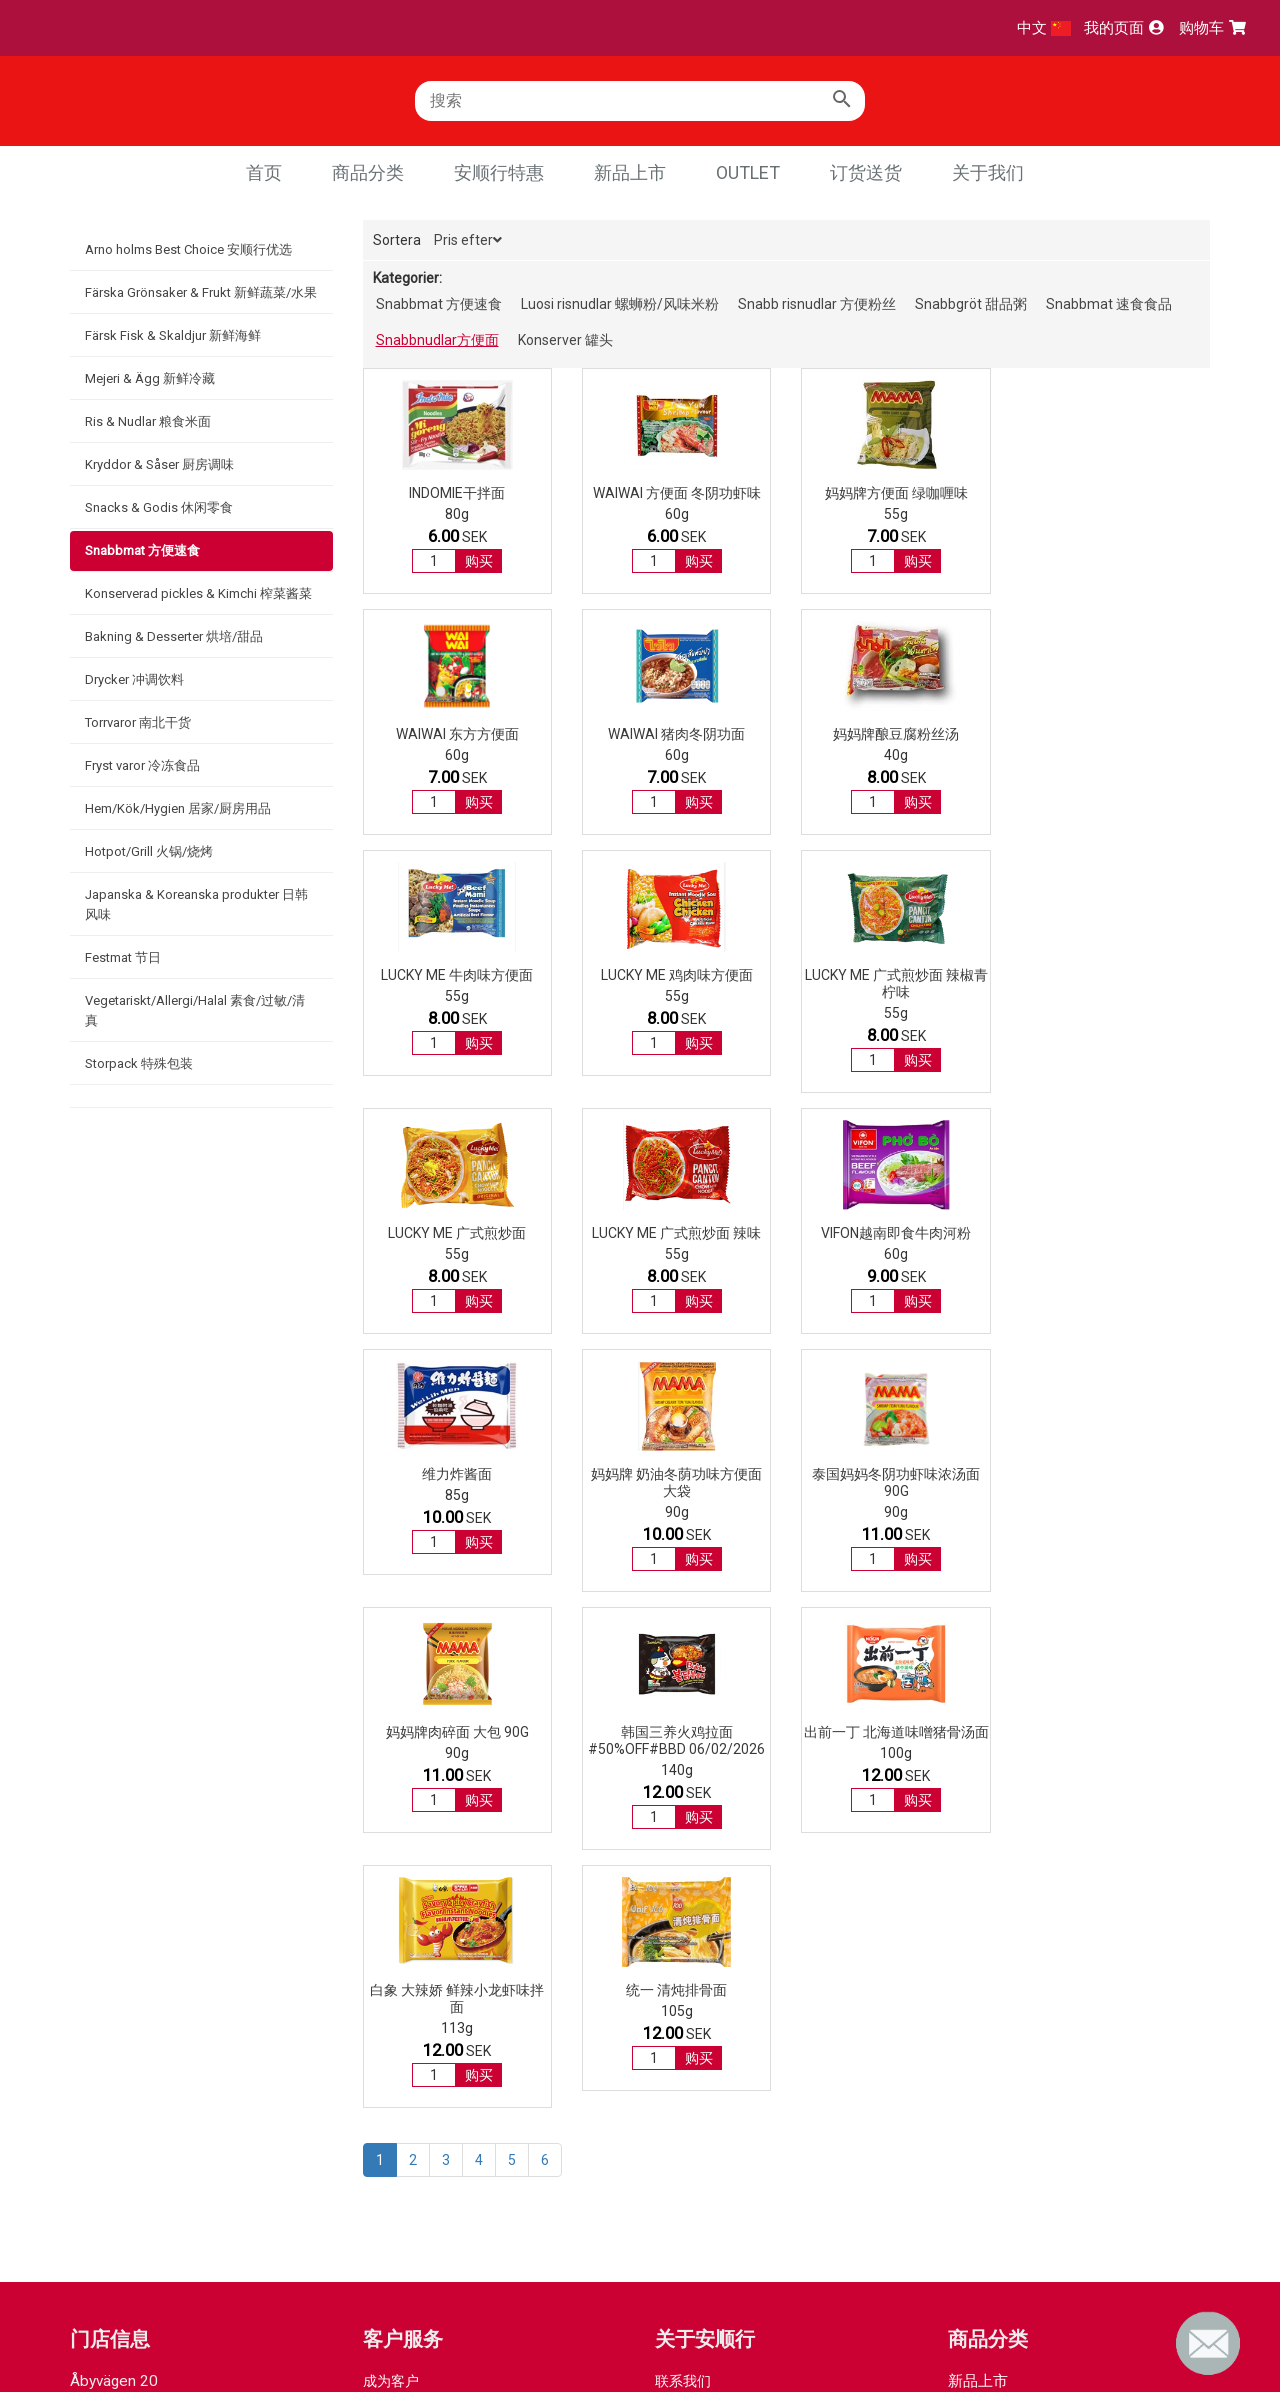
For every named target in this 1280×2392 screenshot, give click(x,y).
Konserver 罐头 (565, 340)
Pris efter (468, 240)
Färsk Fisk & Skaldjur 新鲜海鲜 (173, 335)
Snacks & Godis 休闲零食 (159, 507)
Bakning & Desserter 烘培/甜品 (174, 636)
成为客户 (391, 1882)
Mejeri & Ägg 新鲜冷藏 (150, 378)
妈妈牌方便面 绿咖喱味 (895, 493)
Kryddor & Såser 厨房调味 (159, 464)
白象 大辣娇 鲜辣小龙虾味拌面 (896, 1499)
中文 (1044, 28)
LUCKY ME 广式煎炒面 (677, 975)
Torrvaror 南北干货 (138, 722)
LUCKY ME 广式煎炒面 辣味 (895, 975)
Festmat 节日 (123, 957)
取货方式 (391, 1922)
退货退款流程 (405, 1942)
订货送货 (866, 172)
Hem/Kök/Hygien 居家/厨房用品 (178, 808)
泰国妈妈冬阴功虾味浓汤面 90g (896, 1241)
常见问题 (391, 1962)
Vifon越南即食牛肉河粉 (1115, 975)
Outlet (748, 172)
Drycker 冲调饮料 (134, 679)
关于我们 (988, 172)
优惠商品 (978, 1912)
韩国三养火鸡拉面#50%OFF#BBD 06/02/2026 (457, 1499)
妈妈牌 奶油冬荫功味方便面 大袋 (676, 1241)
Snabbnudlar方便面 (437, 340)
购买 (479, 561)
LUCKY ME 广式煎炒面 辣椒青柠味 (457, 983)
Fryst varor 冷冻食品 (142, 765)
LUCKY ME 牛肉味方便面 (896, 734)
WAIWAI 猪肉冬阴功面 (457, 734)
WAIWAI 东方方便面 (1115, 493)
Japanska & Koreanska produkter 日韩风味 (196, 904)
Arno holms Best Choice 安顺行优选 (188, 249)
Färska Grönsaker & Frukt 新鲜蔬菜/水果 (201, 292)
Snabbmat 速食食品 (1109, 304)
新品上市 (630, 172)
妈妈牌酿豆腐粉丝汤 (677, 734)
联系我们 (683, 1882)
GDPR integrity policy (720, 1902)
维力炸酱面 (457, 1233)
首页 (264, 172)
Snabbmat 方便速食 (142, 550)
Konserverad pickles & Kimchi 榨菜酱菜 (198, 593)
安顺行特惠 (499, 172)
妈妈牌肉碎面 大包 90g (1115, 1233)
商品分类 (368, 172)
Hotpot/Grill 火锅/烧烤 (149, 851)
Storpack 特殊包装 (139, 1063)
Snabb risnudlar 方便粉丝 (817, 304)
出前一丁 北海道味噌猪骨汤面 (676, 1491)
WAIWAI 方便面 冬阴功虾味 (677, 493)
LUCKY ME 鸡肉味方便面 (1115, 734)
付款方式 (391, 1902)
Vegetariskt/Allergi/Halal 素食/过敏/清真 (195, 1010)
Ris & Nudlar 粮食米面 (148, 421)
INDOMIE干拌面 (457, 493)
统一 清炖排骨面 (1115, 1491)
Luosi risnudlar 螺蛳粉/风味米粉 (620, 304)
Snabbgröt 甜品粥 (971, 304)
